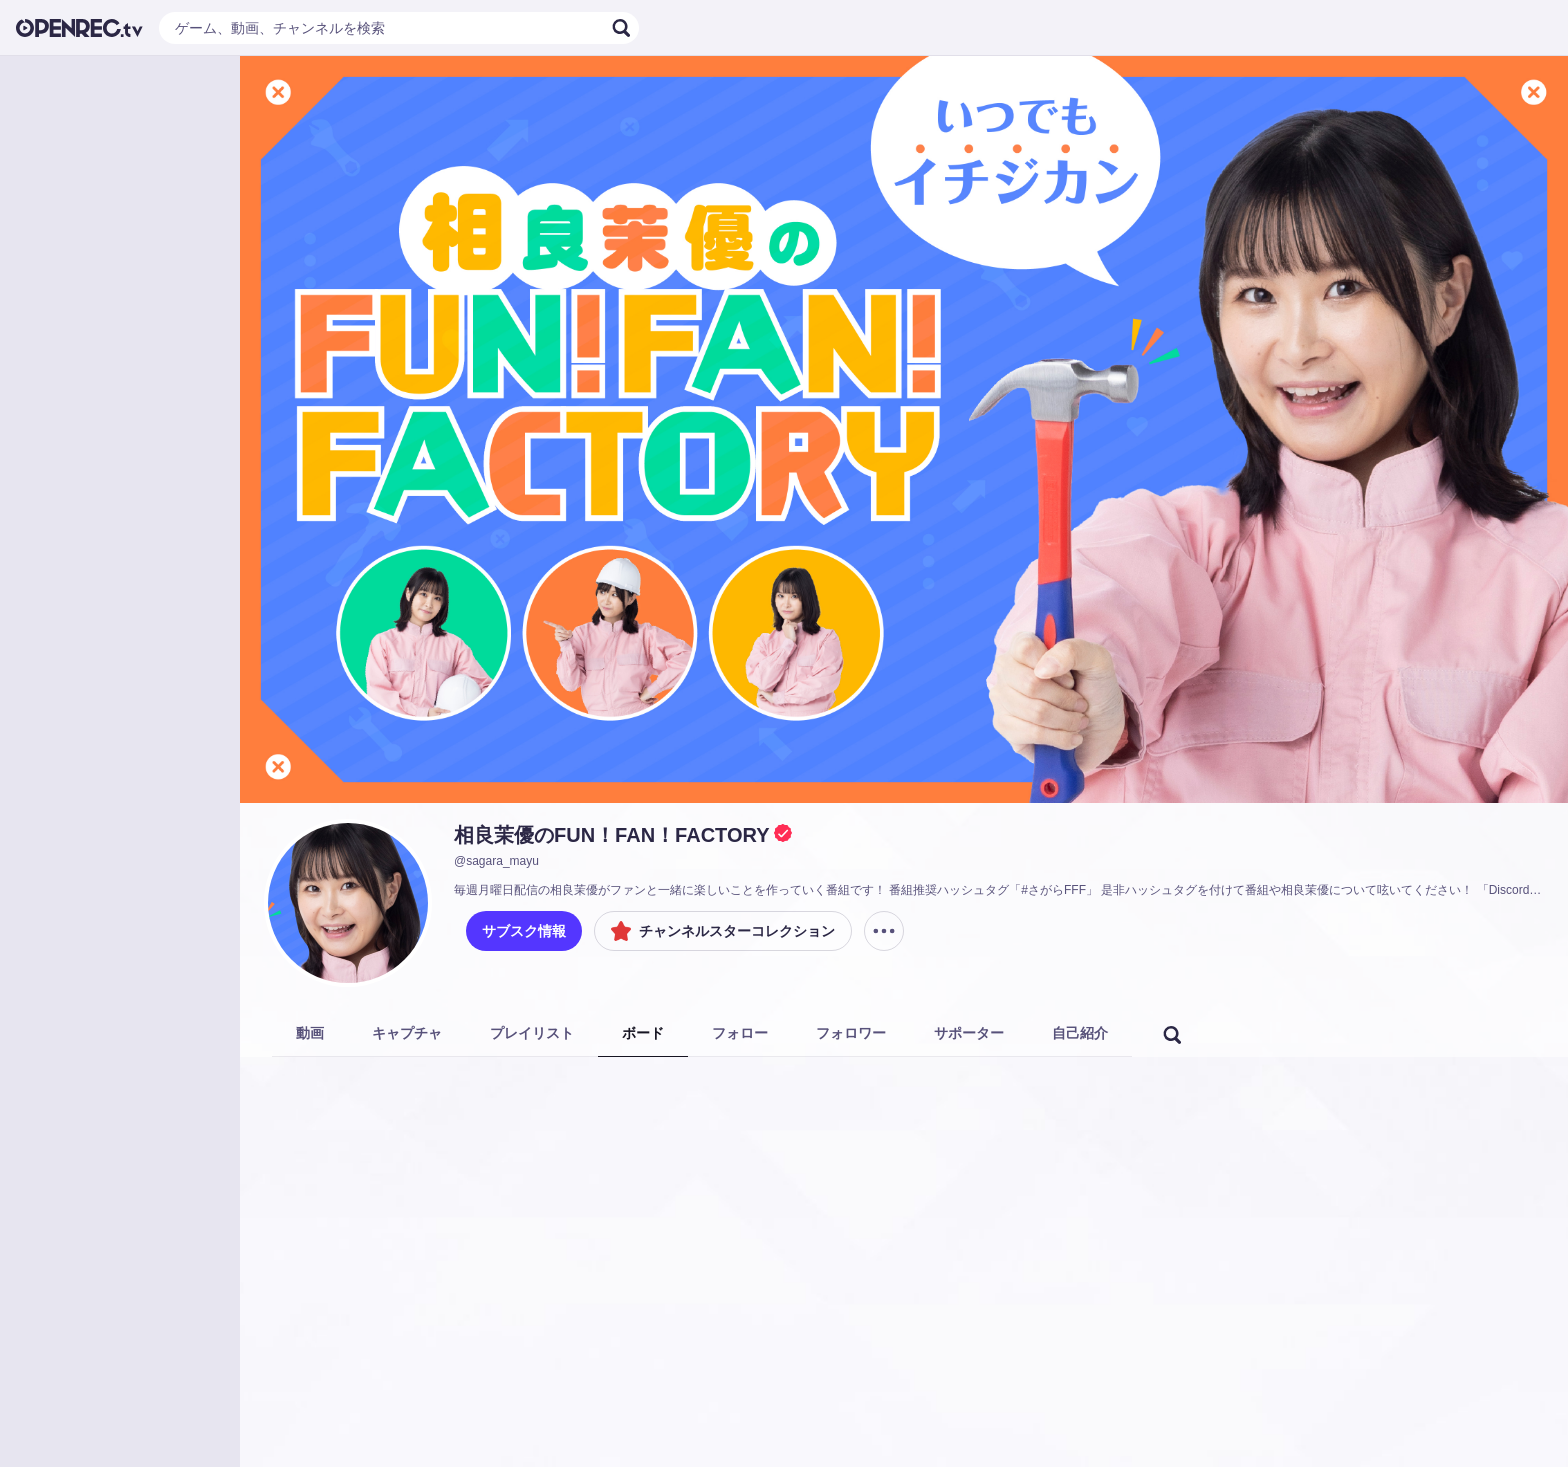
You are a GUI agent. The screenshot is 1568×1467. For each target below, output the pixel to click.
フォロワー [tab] (851, 1033)
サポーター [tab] (969, 1033)
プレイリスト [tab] (532, 1033)
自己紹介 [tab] (1080, 1033)
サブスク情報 (524, 931)
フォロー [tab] (740, 1033)
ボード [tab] (643, 1033)
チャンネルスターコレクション (723, 931)
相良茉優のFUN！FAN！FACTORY (612, 835)
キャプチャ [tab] (407, 1033)
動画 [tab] (310, 1033)
